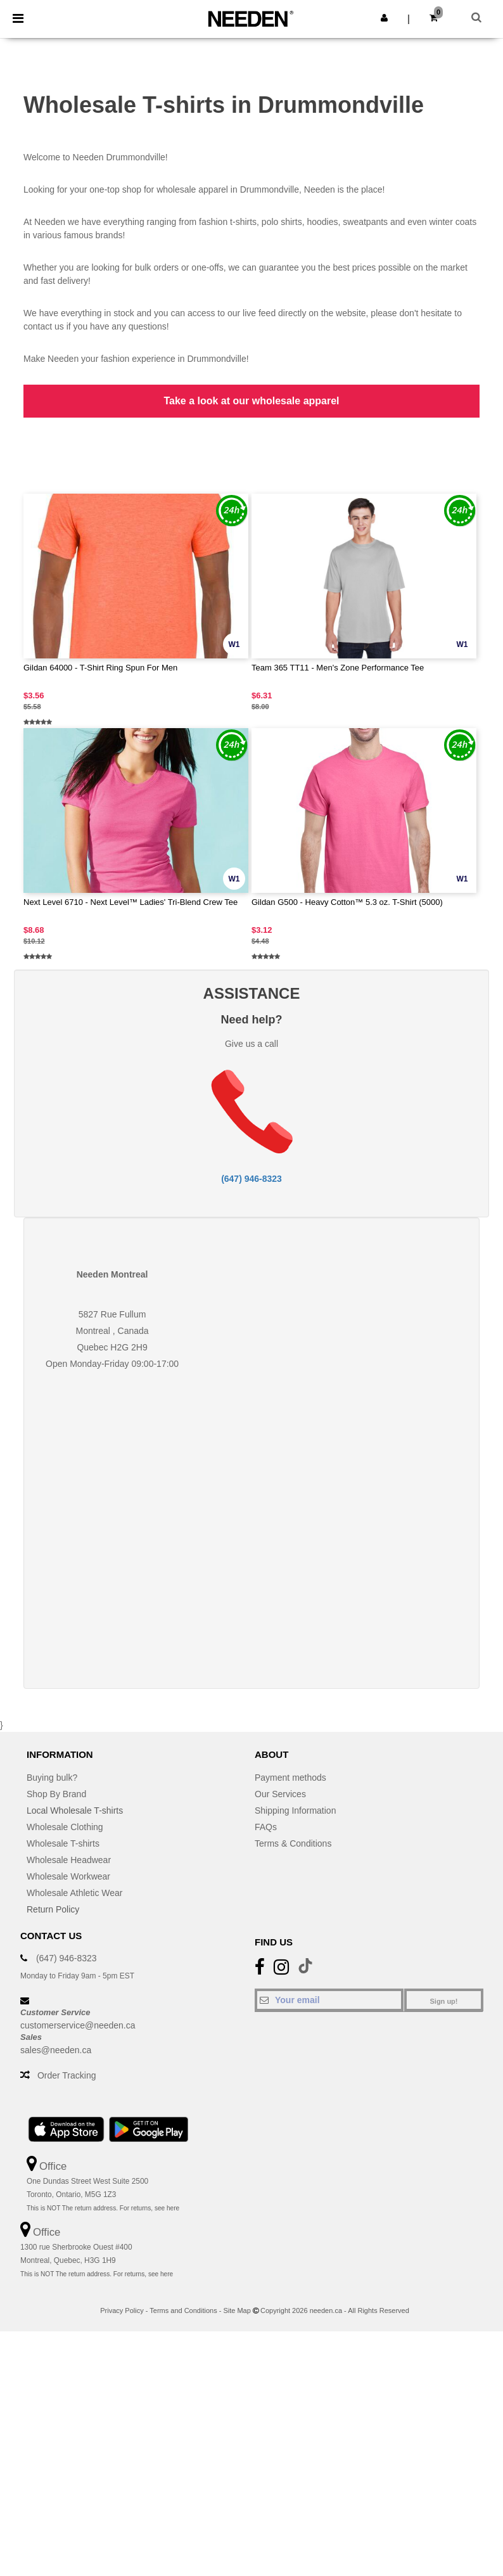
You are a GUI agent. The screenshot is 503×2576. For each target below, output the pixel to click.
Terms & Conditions (293, 1843)
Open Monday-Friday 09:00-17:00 (112, 1364)
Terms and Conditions (183, 2310)
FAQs (266, 1827)
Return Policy (53, 1909)
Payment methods (290, 1777)
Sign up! (444, 2001)
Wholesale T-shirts (63, 1843)
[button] (384, 18)
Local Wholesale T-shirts (75, 1810)
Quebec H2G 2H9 (112, 1347)
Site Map (236, 2310)
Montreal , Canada (111, 1331)
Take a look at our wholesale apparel (251, 400)
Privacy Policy (121, 2310)
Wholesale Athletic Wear (74, 1893)
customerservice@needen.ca (78, 2025)
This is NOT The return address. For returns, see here (103, 2208)
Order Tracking (66, 2075)
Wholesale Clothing (65, 1827)
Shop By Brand (56, 1794)
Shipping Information (295, 1810)
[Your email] (329, 2000)
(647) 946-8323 (251, 1179)
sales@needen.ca (55, 2050)
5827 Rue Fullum (112, 1314)
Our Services (280, 1794)
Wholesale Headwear (69, 1860)
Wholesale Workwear (68, 1876)
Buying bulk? (52, 1777)
